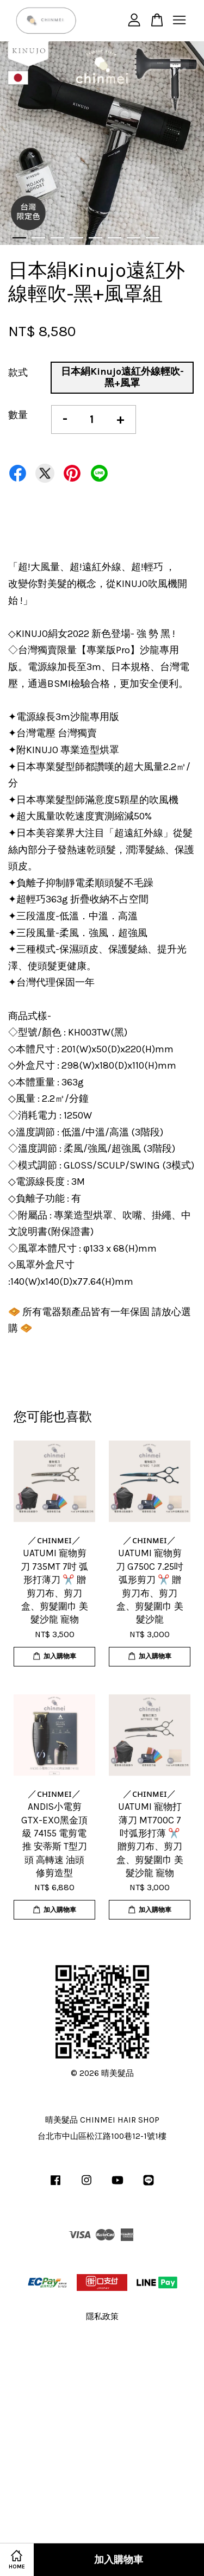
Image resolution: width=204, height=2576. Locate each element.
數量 (18, 415)
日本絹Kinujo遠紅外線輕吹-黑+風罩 (122, 377)
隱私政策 (102, 2316)
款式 (18, 372)
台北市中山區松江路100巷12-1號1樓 (102, 2136)
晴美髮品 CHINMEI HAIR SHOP (102, 2120)
